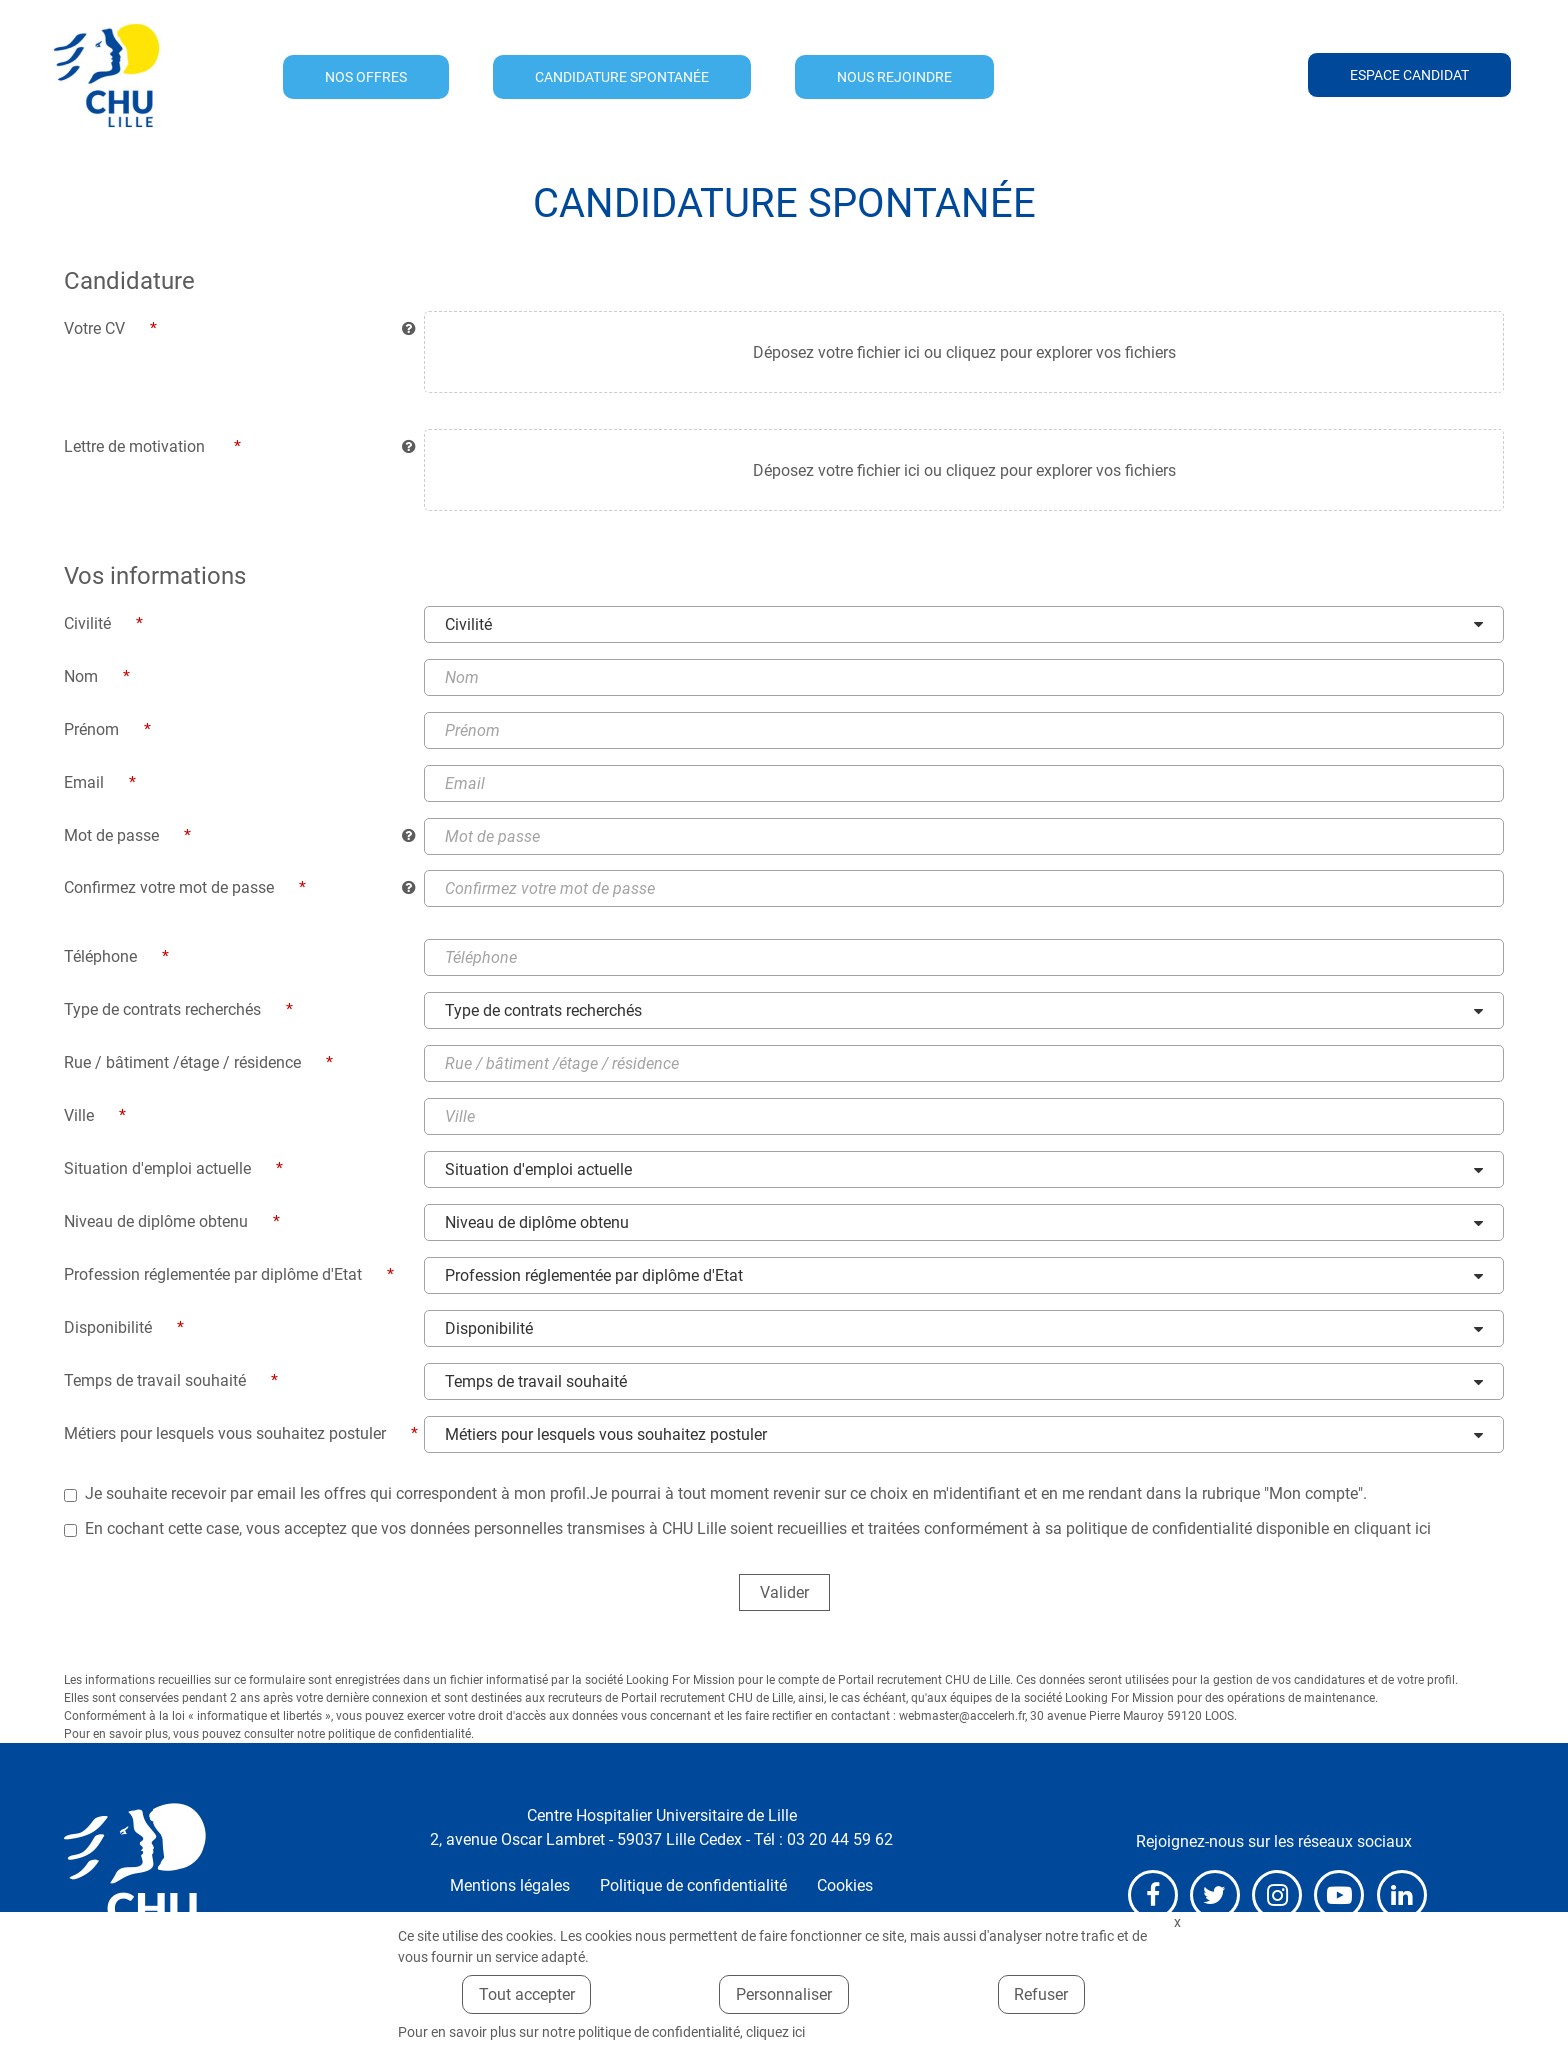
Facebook (1153, 1896)
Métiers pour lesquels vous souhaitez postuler (606, 1435)
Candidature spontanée (622, 77)
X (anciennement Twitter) (1215, 1896)
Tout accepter (527, 1994)
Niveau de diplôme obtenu (537, 1223)
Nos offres (366, 77)
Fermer (1177, 1922)
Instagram (1277, 1896)
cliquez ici (775, 2032)
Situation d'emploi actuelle (538, 1170)
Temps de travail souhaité (536, 1382)
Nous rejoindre (894, 77)
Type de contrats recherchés (543, 1011)
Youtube (1339, 1896)
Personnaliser (784, 1994)
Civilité (468, 624)
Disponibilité (489, 1329)
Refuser (1041, 1994)
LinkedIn (1402, 1896)
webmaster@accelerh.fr (962, 1717)
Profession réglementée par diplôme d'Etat (594, 1276)
